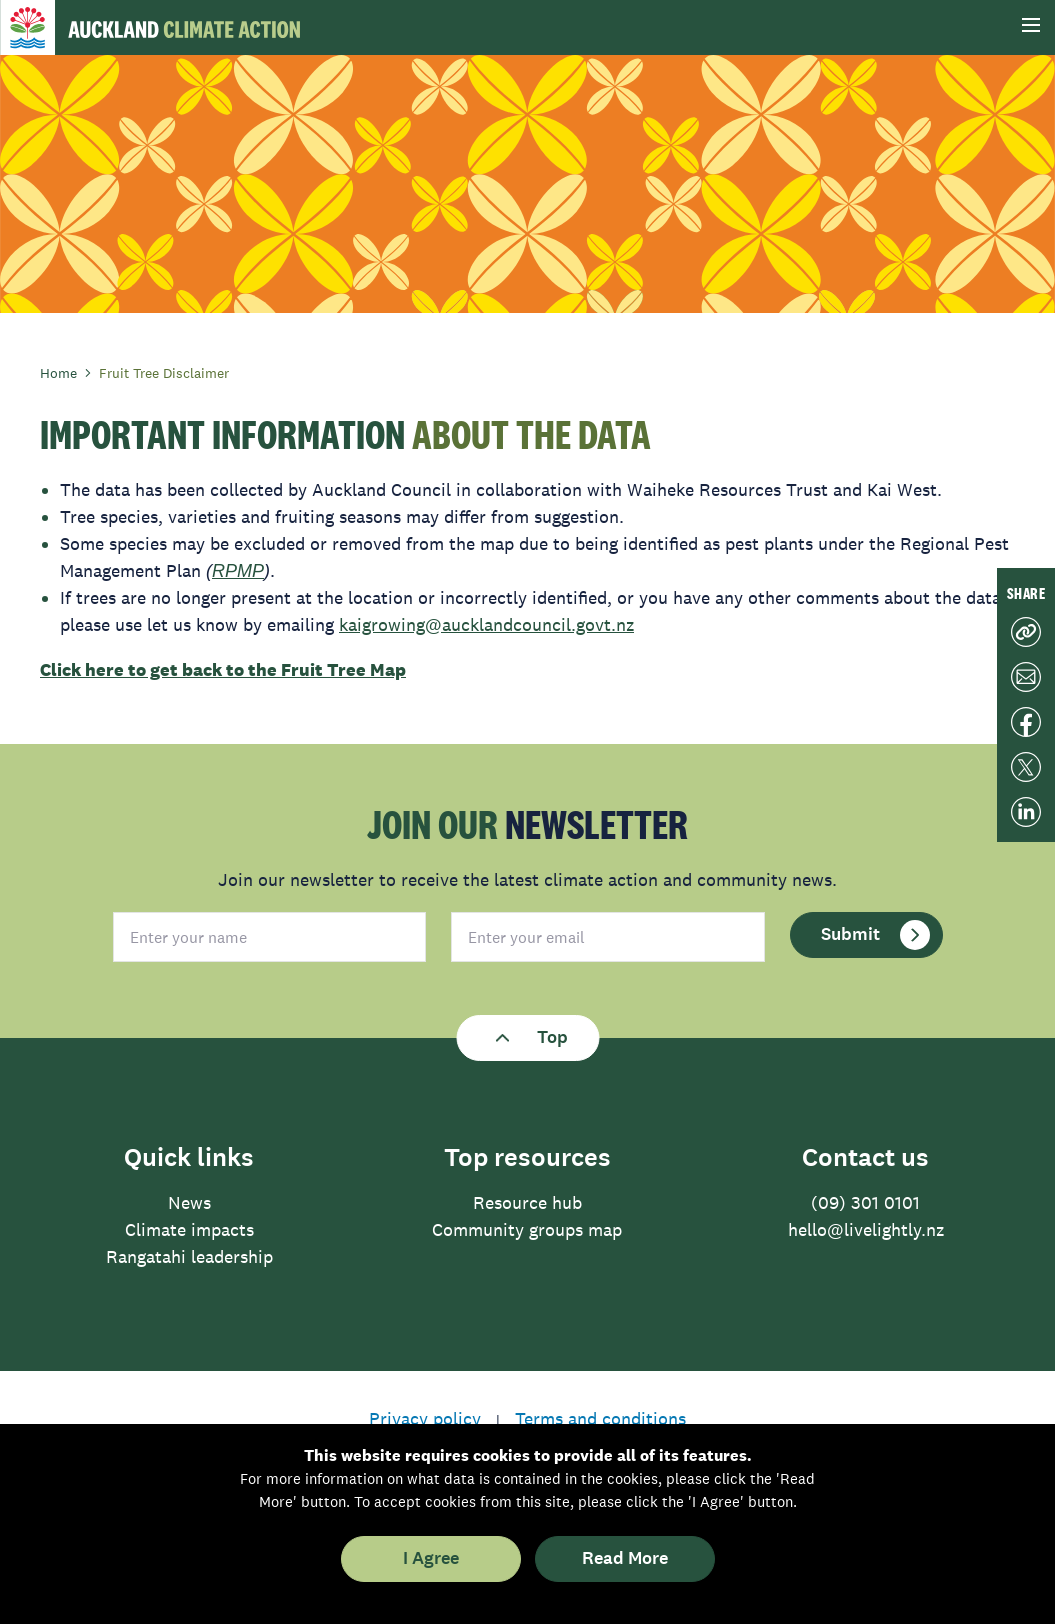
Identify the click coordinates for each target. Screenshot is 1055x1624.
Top (527, 1038)
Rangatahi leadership (189, 1257)
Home (66, 373)
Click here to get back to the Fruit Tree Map (223, 670)
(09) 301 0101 (865, 1203)
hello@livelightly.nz (866, 1230)
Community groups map (527, 1230)
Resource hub (527, 1203)
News (189, 1203)
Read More (625, 1558)
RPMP (238, 571)
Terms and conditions (600, 1419)
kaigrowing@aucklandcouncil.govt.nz (486, 625)
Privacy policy (425, 1419)
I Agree (431, 1558)
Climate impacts (189, 1230)
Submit (875, 935)
